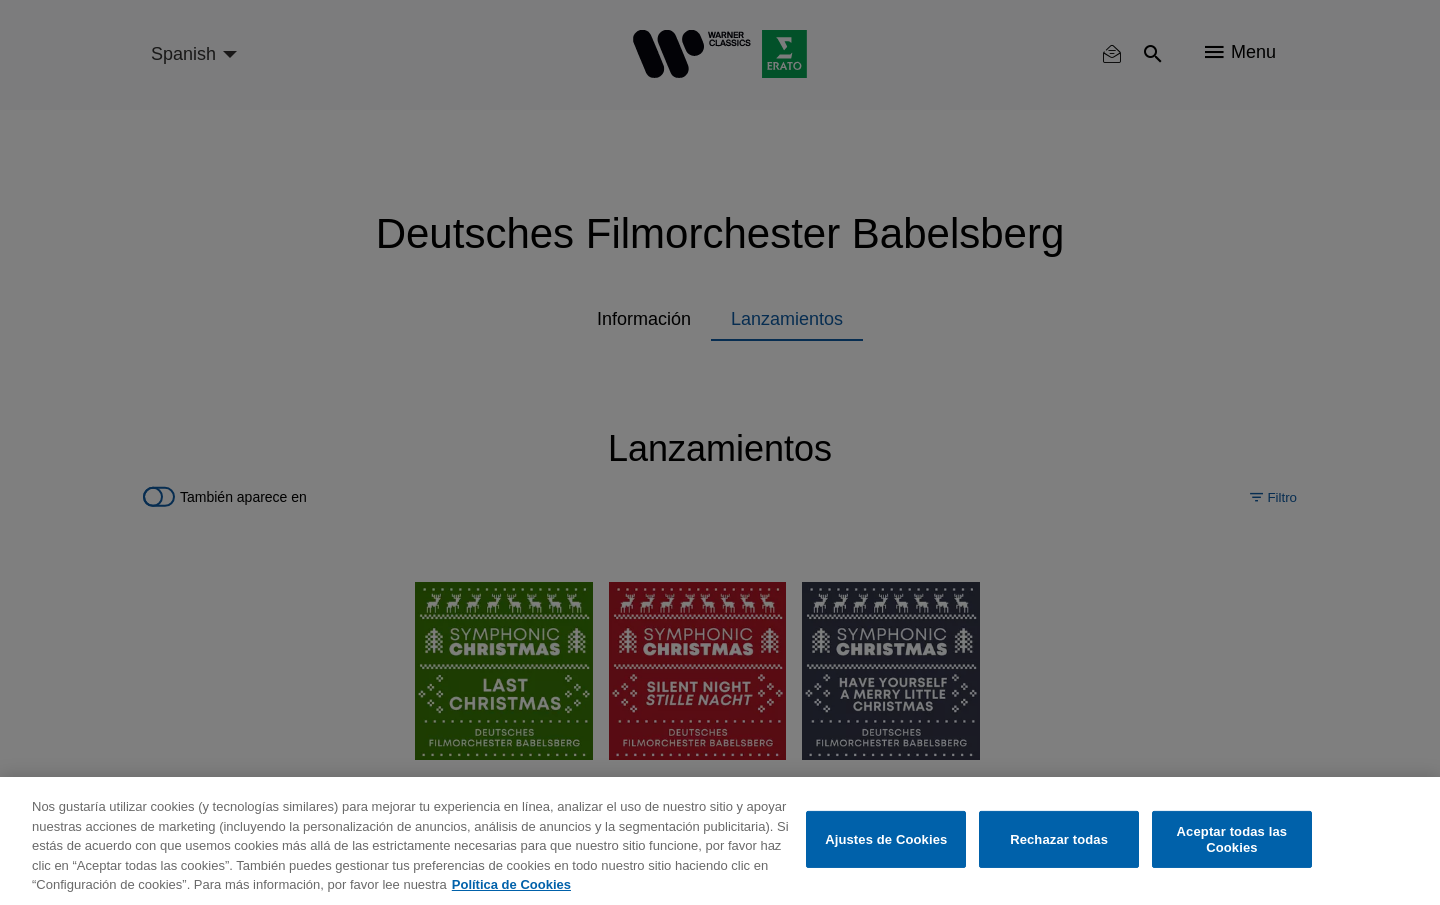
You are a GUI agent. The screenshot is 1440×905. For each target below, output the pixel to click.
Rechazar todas (1059, 839)
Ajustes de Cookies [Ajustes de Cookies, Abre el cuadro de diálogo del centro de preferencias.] (886, 839)
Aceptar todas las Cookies (1232, 839)
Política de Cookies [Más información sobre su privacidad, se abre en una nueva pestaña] (511, 884)
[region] (720, 841)
